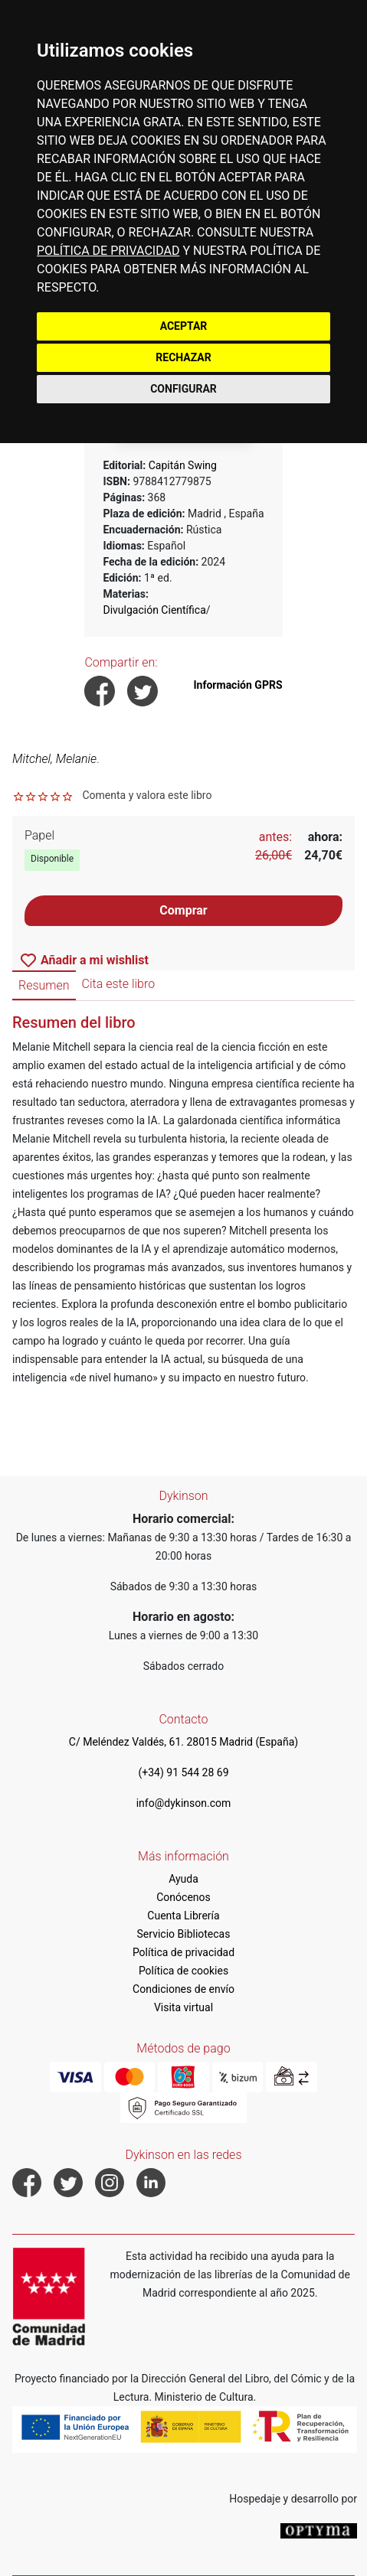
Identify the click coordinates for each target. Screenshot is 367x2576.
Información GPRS (238, 685)
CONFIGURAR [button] (183, 389)
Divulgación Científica (154, 610)
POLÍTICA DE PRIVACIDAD (108, 250)
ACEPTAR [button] (184, 326)
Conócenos (183, 1897)
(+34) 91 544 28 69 (183, 1772)
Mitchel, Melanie (54, 759)
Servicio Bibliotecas (184, 1934)
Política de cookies (183, 1971)
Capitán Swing (183, 465)
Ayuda (183, 1879)
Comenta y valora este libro (146, 795)
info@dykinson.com (183, 1803)
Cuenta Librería (183, 1915)
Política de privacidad (183, 1952)
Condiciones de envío (183, 1989)
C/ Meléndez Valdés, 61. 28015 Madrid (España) (183, 1742)
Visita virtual (183, 2007)
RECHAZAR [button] (183, 357)
